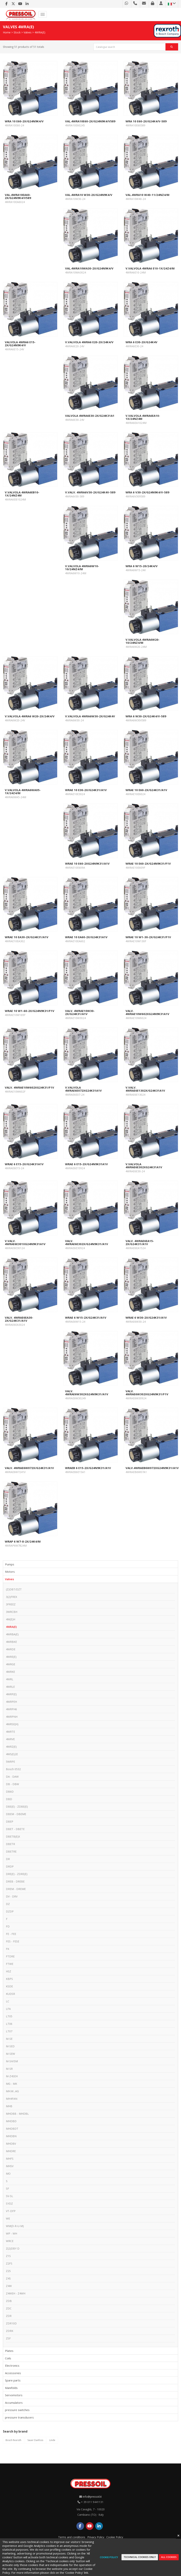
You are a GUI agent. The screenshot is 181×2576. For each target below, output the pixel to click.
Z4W (9, 2286)
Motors (10, 1571)
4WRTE (10, 1731)
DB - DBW (12, 1784)
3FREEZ (11, 1604)
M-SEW (10, 2054)
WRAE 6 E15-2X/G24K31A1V (24, 1164)
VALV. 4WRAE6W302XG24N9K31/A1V (86, 1392)
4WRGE (10, 1664)
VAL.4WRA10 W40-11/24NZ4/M (147, 195)
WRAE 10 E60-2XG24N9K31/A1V (87, 863)
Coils (8, 2358)
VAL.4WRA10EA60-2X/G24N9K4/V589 (18, 196)
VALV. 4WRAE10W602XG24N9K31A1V (147, 1012)
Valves (27, 32)
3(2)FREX (11, 1597)
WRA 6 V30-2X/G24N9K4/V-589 (147, 492)
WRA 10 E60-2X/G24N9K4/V (24, 121)
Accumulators (14, 2402)
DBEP (9, 1821)
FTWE (9, 1964)
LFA (8, 2009)
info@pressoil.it (92, 2496)
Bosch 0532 (13, 1769)
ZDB (9, 2301)
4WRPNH (11, 1716)
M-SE (9, 2039)
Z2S (8, 2271)
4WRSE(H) (12, 1724)
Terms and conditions (71, 2537)
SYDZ (9, 2203)
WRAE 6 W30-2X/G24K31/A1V (146, 1317)
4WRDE (10, 1649)
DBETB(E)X (13, 1836)
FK (7, 1949)
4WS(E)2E (12, 1754)
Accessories (13, 2373)
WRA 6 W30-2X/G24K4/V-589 (146, 716)
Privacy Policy (95, 2537)
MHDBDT (12, 2128)
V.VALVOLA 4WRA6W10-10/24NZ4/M (82, 567)
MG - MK (11, 2083)
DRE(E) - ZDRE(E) (16, 1874)
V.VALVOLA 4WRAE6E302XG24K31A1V (144, 1165)
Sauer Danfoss (35, 2440)
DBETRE (11, 1851)
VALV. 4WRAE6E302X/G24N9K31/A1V (86, 1242)
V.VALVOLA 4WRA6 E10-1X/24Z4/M (150, 268)
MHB (9, 2106)
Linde (52, 2440)
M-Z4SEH (12, 2076)
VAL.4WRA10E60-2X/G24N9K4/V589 (90, 121)
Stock (17, 32)
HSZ (8, 1971)
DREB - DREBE (15, 1881)
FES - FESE (12, 1941)
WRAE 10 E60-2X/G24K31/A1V (146, 790)
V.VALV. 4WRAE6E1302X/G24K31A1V (145, 1088)
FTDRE (10, 1956)
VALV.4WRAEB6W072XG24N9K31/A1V (152, 1468)
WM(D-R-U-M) (15, 2226)
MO (8, 2173)
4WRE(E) (11, 1657)
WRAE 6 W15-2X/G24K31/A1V (85, 1317)
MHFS (9, 2158)
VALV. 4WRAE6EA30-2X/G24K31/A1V (19, 1319)
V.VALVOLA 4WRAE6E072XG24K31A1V (83, 1088)
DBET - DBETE (15, 1829)
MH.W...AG (12, 2091)
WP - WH (11, 2233)
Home (7, 32)
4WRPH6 (11, 1709)
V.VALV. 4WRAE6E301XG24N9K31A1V (25, 1242)
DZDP (10, 1911)
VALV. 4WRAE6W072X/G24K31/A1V (29, 1468)
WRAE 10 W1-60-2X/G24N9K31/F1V (29, 1011)
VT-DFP (11, 2211)
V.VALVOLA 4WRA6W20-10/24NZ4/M (143, 641)
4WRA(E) (40, 32)
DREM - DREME (16, 1889)
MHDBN (11, 2136)
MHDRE (11, 2151)
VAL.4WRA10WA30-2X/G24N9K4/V (89, 268)
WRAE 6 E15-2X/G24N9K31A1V (86, 1164)
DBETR (10, 1844)
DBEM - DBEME (16, 1814)
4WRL (9, 1679)
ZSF (8, 2338)
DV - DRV (11, 1896)
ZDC (9, 2308)
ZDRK (9, 2331)
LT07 (9, 2031)
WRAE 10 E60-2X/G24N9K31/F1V (148, 863)
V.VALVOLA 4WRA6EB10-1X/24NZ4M (22, 493)
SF (7, 2188)
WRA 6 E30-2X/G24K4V (141, 342)
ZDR (9, 2316)
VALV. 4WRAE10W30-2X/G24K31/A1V (80, 1012)
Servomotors (13, 2395)
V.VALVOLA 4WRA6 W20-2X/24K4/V (30, 716)
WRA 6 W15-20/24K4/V (142, 566)
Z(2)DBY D (12, 2248)
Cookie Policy (114, 2537)
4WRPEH (11, 1702)
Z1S (8, 2256)
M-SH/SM (12, 2061)
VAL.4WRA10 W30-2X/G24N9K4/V (88, 195)
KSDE (9, 1986)
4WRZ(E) (11, 1746)
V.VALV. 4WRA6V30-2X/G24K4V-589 (90, 492)
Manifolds (11, 2388)
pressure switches (17, 2410)
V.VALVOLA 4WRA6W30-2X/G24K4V (90, 716)
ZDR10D (11, 2323)
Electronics (12, 2365)
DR (8, 1859)
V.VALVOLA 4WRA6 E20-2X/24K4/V (89, 342)
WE (8, 2218)
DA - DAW (12, 1776)
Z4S (8, 2278)
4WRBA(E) (12, 1634)
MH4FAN (11, 2098)
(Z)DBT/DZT (14, 1589)
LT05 (9, 2016)
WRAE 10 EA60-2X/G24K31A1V (86, 937)
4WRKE (10, 1672)
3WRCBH (11, 1612)
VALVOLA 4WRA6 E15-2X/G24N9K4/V (20, 343)
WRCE (9, 2241)
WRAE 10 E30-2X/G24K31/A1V (86, 790)
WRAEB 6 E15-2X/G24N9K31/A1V (88, 1468)
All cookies (169, 2557)
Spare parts (13, 2380)
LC (7, 2001)
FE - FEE (11, 1934)
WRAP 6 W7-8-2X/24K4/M (23, 1541)
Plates (9, 2351)
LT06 (9, 2024)
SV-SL (9, 2196)
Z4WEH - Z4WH (15, 2293)
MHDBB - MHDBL (17, 2113)
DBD (9, 1799)
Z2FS (9, 2263)
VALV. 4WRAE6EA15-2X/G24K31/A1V (140, 1242)
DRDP (10, 1866)
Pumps (9, 1564)
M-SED (10, 2046)
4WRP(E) (11, 1694)
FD (8, 1926)
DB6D (10, 1791)
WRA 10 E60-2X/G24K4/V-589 (146, 121)
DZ (8, 1904)
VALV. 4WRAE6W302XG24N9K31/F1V (147, 1392)
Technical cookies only (140, 2557)
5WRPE (10, 1761)
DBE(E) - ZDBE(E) (17, 1806)
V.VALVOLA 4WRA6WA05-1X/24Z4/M (23, 791)
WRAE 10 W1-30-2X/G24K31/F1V (148, 937)
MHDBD (11, 2121)
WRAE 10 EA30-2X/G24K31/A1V (26, 937)
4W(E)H (10, 1619)
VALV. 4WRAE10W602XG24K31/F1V (29, 1087)
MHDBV (11, 2143)
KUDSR (10, 1994)
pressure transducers (19, 2417)
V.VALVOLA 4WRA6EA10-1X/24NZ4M (143, 417)
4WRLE (10, 1687)
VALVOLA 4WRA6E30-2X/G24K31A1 (89, 416)
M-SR (9, 2069)
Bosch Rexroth (13, 2440)
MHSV (9, 2166)
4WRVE (10, 1739)
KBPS (9, 1979)
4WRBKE (11, 1642)
